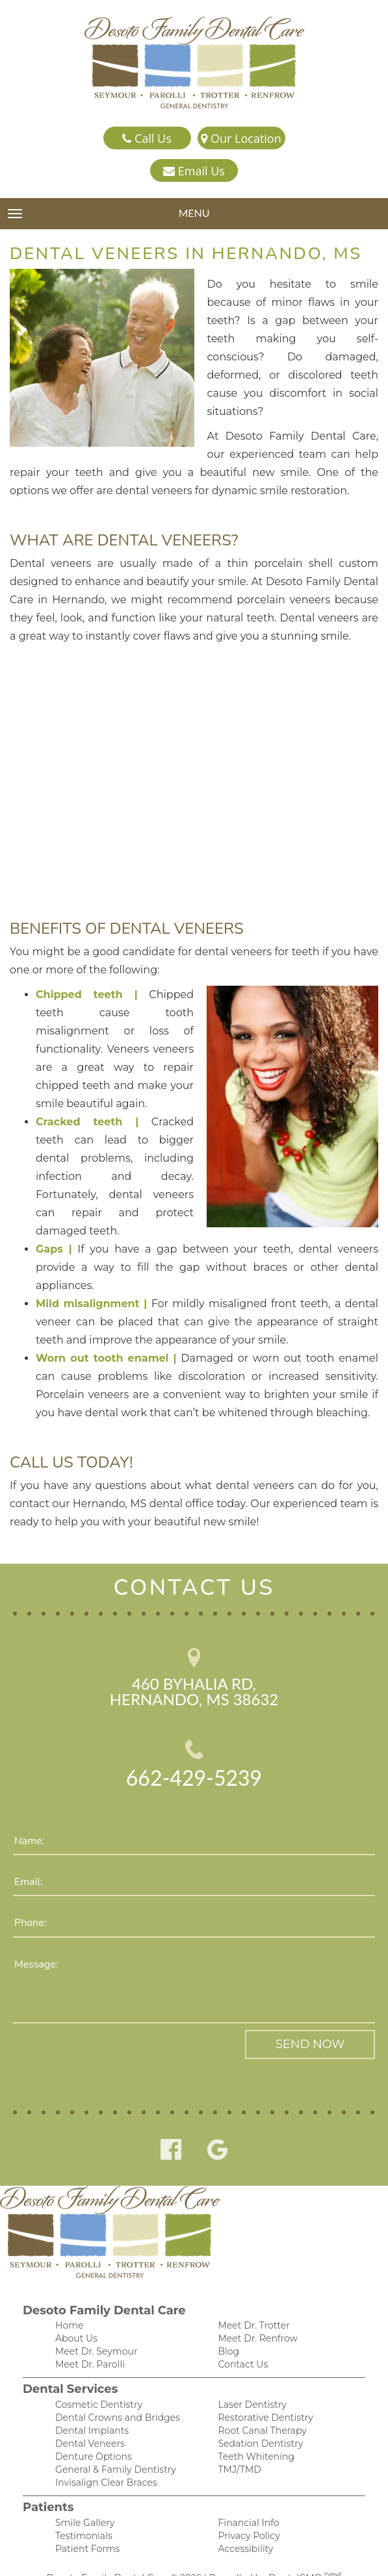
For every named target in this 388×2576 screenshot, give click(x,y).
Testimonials (82, 2509)
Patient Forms (84, 2523)
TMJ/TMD (237, 2441)
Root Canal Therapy (259, 2400)
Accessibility (243, 2523)
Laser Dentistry (250, 2373)
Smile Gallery (82, 2496)
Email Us (194, 171)
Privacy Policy (246, 2509)
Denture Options (90, 2427)
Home (68, 2291)
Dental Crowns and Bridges (112, 2387)
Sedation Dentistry (257, 2414)
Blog (227, 2318)
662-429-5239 (194, 1742)
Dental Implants (89, 2400)
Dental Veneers (87, 2414)
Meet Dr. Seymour (93, 2318)
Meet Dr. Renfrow (255, 2305)
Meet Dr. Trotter (252, 2291)
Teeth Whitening (253, 2427)
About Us (74, 2305)
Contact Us (241, 2332)
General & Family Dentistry (111, 2441)
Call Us (146, 138)
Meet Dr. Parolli (88, 2332)
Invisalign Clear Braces (102, 2455)
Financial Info (246, 2496)
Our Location (241, 138)
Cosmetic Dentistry (95, 2373)
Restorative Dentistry (262, 2387)
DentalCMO (299, 2553)
